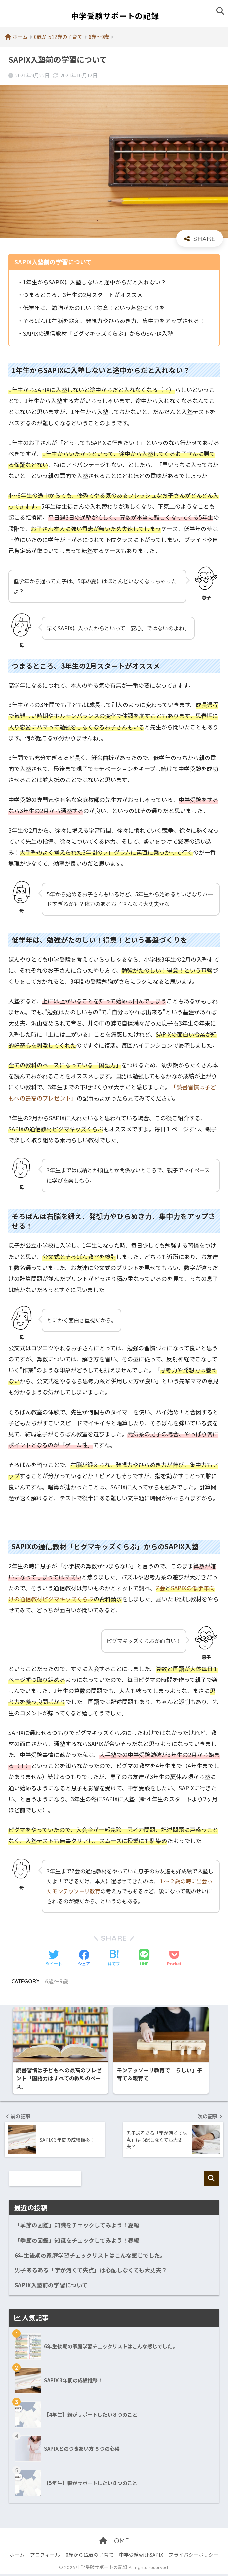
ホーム (17, 2556)
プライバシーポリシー (193, 2556)
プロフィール (45, 2556)
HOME (114, 2542)
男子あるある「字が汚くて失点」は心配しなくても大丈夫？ (91, 2272)
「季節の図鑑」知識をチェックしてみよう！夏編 (77, 2227)
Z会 (160, 1588)
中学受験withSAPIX (141, 2556)
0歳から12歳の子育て (90, 2556)
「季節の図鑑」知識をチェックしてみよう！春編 (77, 2242)
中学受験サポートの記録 (115, 16)
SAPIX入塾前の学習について (51, 2287)
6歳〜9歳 (56, 1981)
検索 (211, 2180)
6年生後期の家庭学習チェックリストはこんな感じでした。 (90, 2257)
